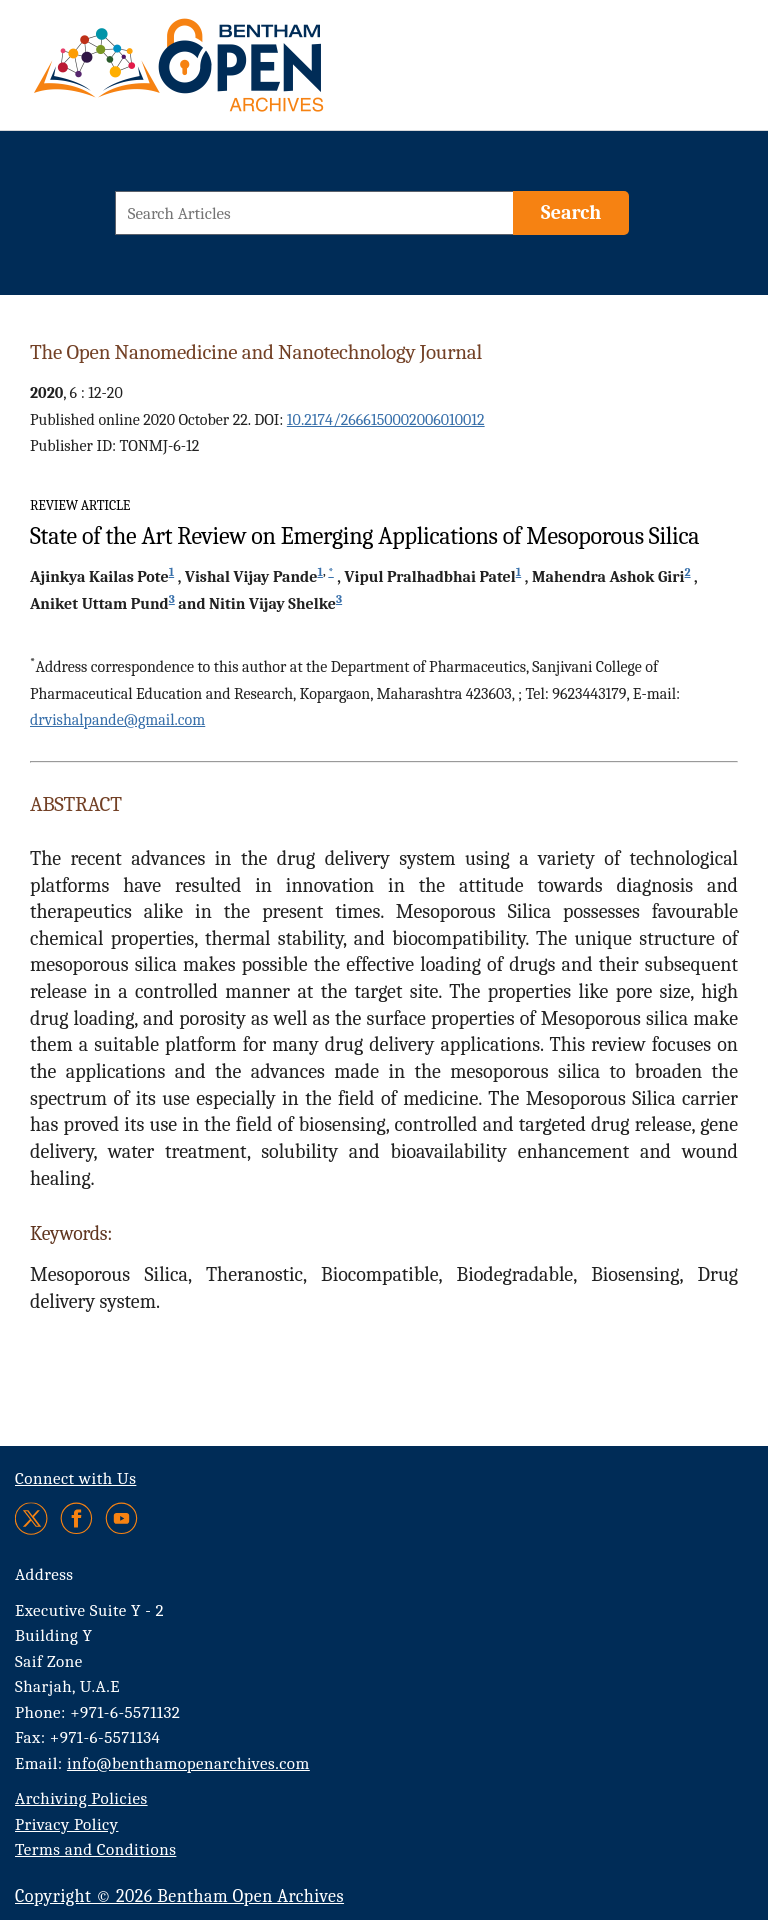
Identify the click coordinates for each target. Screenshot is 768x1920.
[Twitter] (32, 1518)
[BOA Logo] (237, 73)
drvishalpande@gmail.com (117, 720)
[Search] (571, 213)
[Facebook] (76, 1518)
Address (44, 1574)
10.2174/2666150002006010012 (386, 420)
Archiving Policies (81, 1798)
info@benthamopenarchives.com (188, 1763)
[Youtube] (121, 1518)
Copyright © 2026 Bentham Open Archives (179, 1896)
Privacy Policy (66, 1824)
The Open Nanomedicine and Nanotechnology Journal (256, 352)
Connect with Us (75, 1478)
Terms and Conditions (95, 1849)
